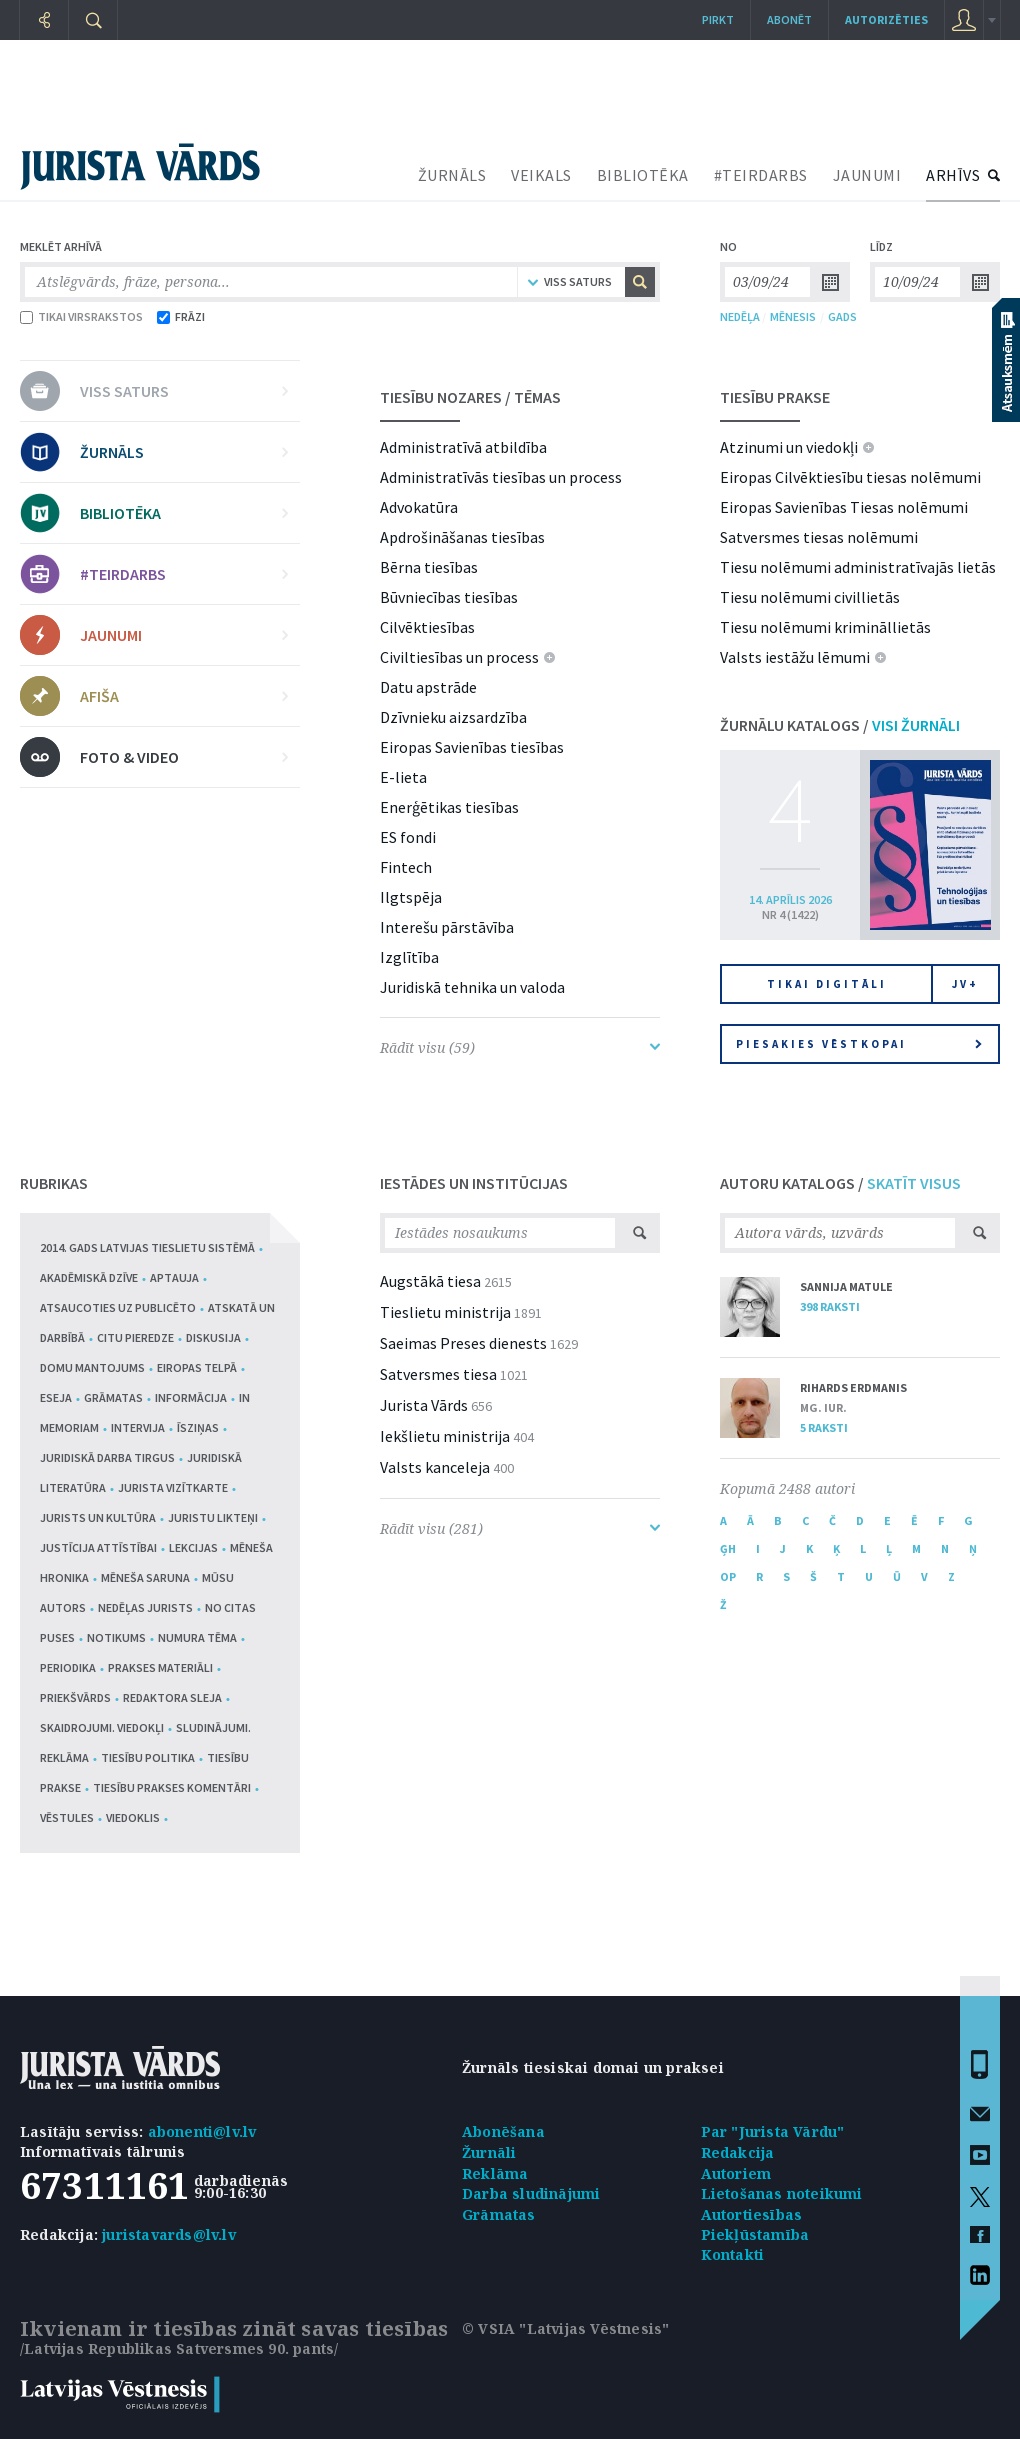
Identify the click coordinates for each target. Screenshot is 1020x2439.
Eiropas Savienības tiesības (472, 747)
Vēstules (67, 1817)
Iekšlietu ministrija (445, 1436)
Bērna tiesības (429, 567)
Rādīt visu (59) (520, 1047)
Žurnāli (489, 2152)
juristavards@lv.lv (169, 2234)
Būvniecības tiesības (449, 597)
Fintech (406, 867)
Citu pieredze (135, 1337)
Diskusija (213, 1337)
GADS (842, 316)
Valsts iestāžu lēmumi (795, 657)
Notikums (116, 1637)
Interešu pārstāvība (447, 927)
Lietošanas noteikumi (782, 2193)
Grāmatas (113, 1397)
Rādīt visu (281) (520, 1528)
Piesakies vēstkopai (859, 1044)
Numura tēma (197, 1637)
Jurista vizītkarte (173, 1487)
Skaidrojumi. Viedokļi (102, 1727)
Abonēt (789, 19)
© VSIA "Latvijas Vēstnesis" (565, 2328)
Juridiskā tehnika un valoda (472, 987)
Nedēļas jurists (145, 1607)
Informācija (191, 1397)
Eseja (56, 1397)
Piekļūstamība (755, 2234)
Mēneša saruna (145, 1577)
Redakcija (738, 2152)
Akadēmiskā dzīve (89, 1277)
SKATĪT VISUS (914, 1183)
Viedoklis (133, 1817)
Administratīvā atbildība (463, 447)
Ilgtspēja (411, 897)
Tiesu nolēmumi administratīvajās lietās (858, 567)
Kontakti (733, 2254)
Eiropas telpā (197, 1367)
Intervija (138, 1427)
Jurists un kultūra (98, 1517)
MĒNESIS (793, 316)
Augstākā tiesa (430, 1281)
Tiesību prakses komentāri (172, 1787)
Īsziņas (198, 1427)
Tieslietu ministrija (445, 1312)
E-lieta (403, 777)
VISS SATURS (184, 391)
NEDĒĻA (740, 316)
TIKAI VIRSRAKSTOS (81, 316)
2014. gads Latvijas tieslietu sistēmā (147, 1247)
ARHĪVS (953, 175)
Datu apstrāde (428, 687)
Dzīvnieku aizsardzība (453, 717)
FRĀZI (181, 316)
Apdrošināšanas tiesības (462, 537)
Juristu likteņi (213, 1517)
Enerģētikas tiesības (449, 807)
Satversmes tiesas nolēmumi (819, 537)
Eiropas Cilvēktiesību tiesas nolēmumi (850, 477)
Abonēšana (503, 2131)
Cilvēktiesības (427, 627)
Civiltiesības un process (459, 657)
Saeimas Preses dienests (463, 1343)
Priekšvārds (75, 1697)
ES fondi (408, 837)
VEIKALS (541, 175)
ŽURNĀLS (452, 175)
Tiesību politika (148, 1757)
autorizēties (886, 19)
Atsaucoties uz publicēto (118, 1307)
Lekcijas (193, 1547)
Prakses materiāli (160, 1667)
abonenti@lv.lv (202, 2131)
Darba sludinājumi (531, 2193)
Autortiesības (752, 2214)
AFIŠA (184, 696)
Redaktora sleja (172, 1697)
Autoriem (736, 2173)
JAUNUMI (867, 175)
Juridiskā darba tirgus (107, 1457)
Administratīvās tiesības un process (501, 477)
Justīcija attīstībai (98, 1547)
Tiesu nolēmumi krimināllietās (825, 627)
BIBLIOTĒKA (643, 175)
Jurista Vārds (424, 1405)
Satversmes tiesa (438, 1374)
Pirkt (718, 19)
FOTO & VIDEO (184, 757)
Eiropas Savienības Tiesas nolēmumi (844, 507)
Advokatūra (419, 507)
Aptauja (174, 1277)
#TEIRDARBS (761, 175)
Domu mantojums (92, 1367)
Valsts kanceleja (435, 1467)
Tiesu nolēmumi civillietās (810, 597)
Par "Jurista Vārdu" (773, 2131)
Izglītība (409, 957)
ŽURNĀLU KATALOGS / (840, 725)
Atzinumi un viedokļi (789, 447)
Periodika (68, 1667)
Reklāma (495, 2173)
